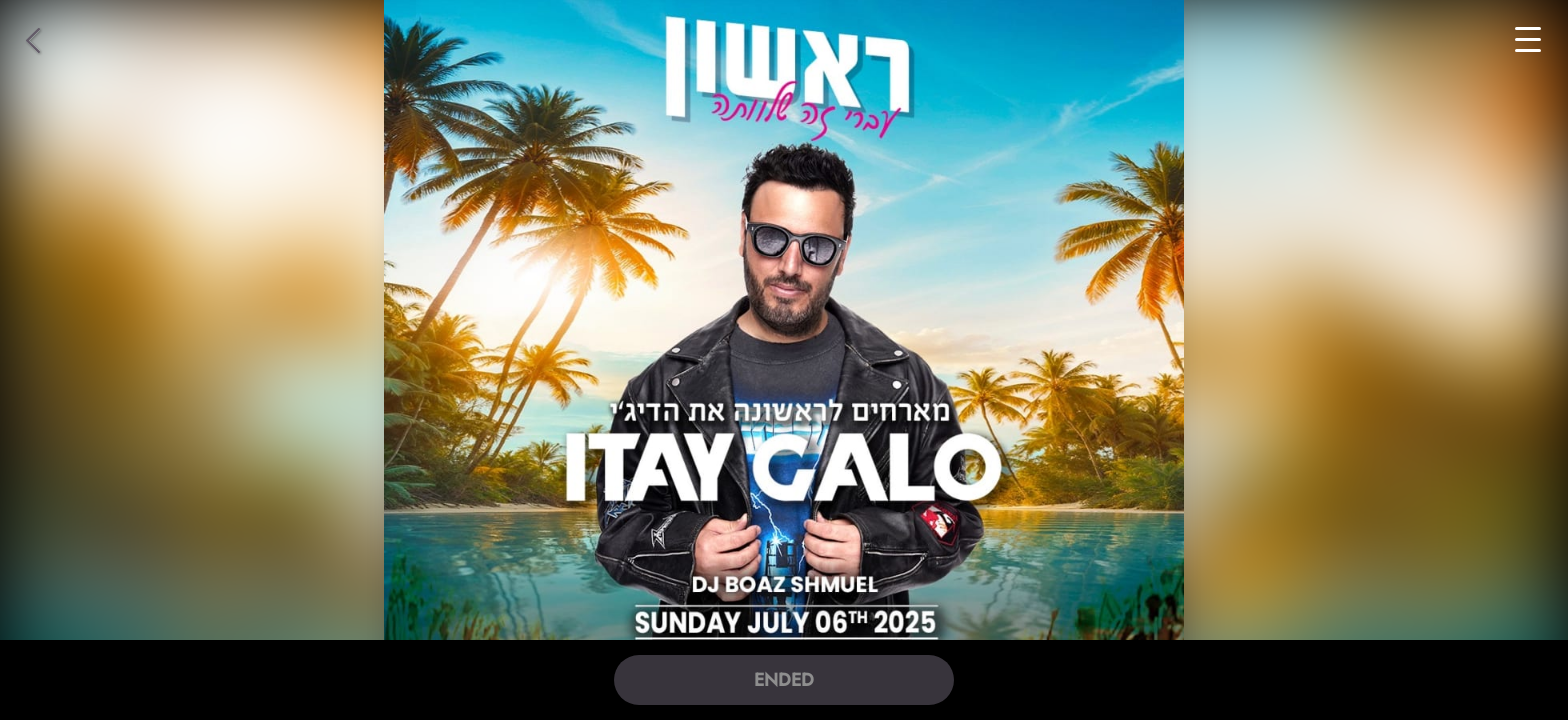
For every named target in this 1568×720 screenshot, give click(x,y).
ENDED (784, 680)
